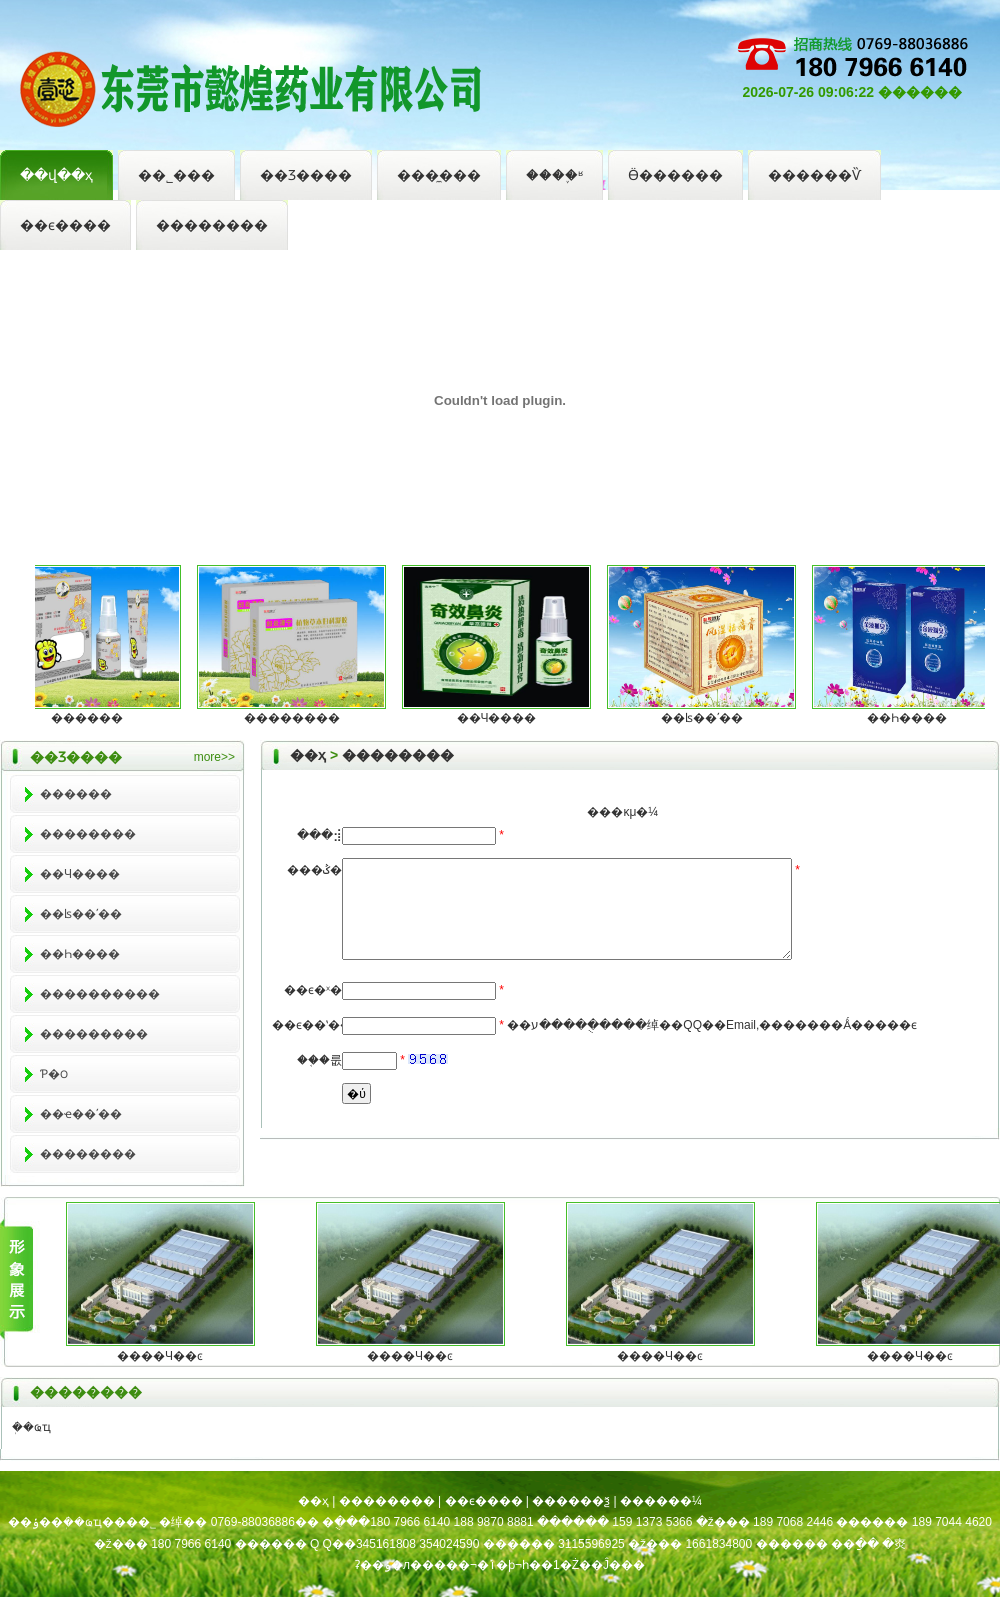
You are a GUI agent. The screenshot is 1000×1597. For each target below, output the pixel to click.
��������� (94, 1034)
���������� (100, 994)
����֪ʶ (554, 175)
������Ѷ (814, 175)
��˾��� (176, 175)
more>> (214, 757)
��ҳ (308, 755)
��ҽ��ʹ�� (81, 1114)
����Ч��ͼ (160, 1356)
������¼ (661, 1501)
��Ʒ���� (306, 175)
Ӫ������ (675, 175)
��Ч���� (504, 718)
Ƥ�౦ (54, 1074)
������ (94, 718)
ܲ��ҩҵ (31, 1427)
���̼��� (439, 175)
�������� (212, 225)
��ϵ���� (65, 225)
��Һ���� (914, 718)
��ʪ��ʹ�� (709, 718)
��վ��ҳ (56, 175)
